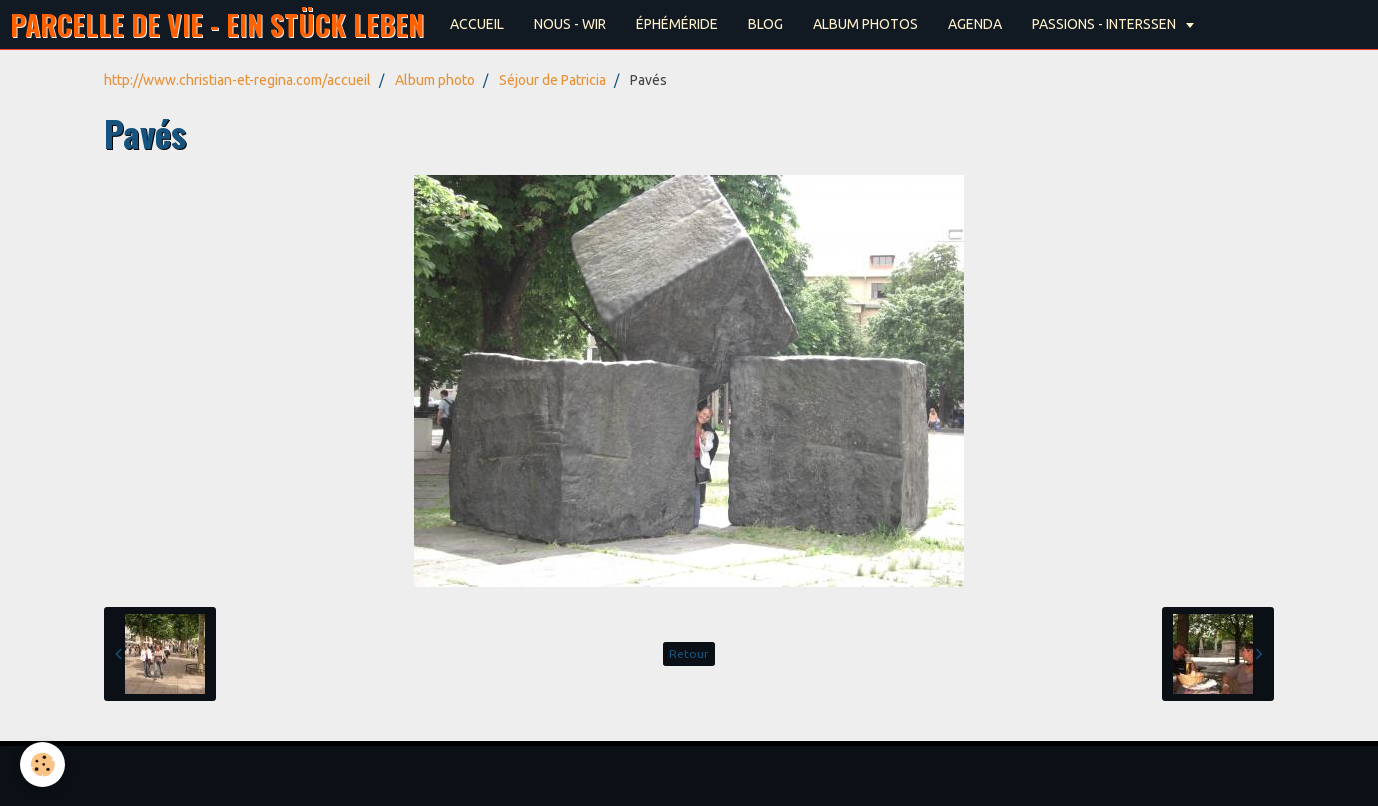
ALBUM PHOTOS (865, 24)
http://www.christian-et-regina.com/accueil (237, 80)
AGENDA (975, 24)
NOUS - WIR (570, 24)
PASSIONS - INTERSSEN (1105, 24)
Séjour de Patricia (552, 80)
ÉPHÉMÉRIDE (677, 24)
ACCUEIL (477, 24)
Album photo (435, 80)
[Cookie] (42, 764)
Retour (689, 653)
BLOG (765, 24)
